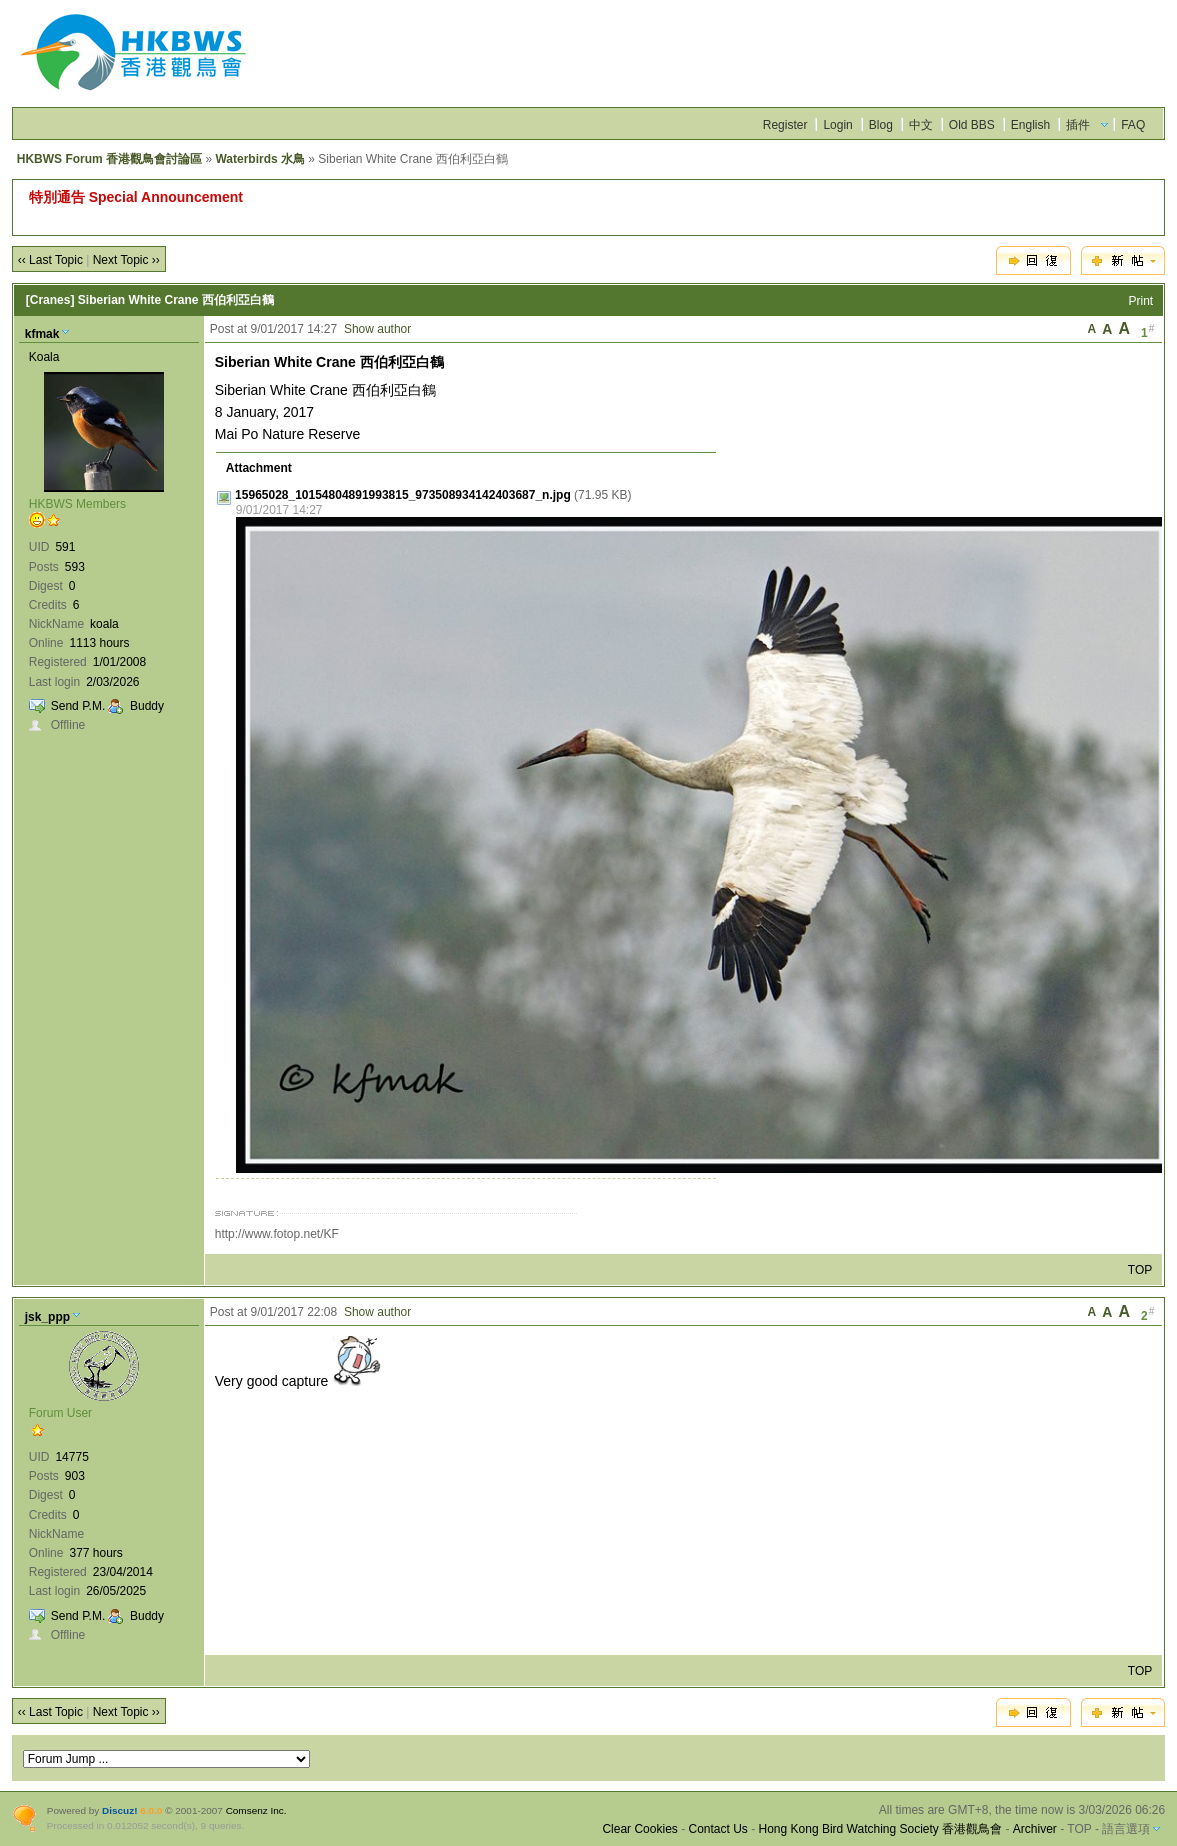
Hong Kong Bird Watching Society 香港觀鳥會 (881, 1829)
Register (785, 125)
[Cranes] (50, 300)
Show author (377, 329)
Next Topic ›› (126, 260)
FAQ (1133, 125)
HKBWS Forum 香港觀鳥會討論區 (109, 159)
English (1030, 125)
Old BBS (972, 125)
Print (1141, 301)
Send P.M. (78, 706)
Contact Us (717, 1829)
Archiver (1035, 1829)
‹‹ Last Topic (50, 260)
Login (837, 125)
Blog (881, 125)
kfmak (42, 334)
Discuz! (119, 1810)
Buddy (147, 706)
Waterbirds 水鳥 (260, 159)
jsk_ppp (47, 1317)
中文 (921, 125)
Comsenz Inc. (256, 1810)
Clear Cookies (639, 1829)
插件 (1078, 125)
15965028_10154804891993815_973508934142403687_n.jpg (403, 495)
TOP (1140, 1270)
